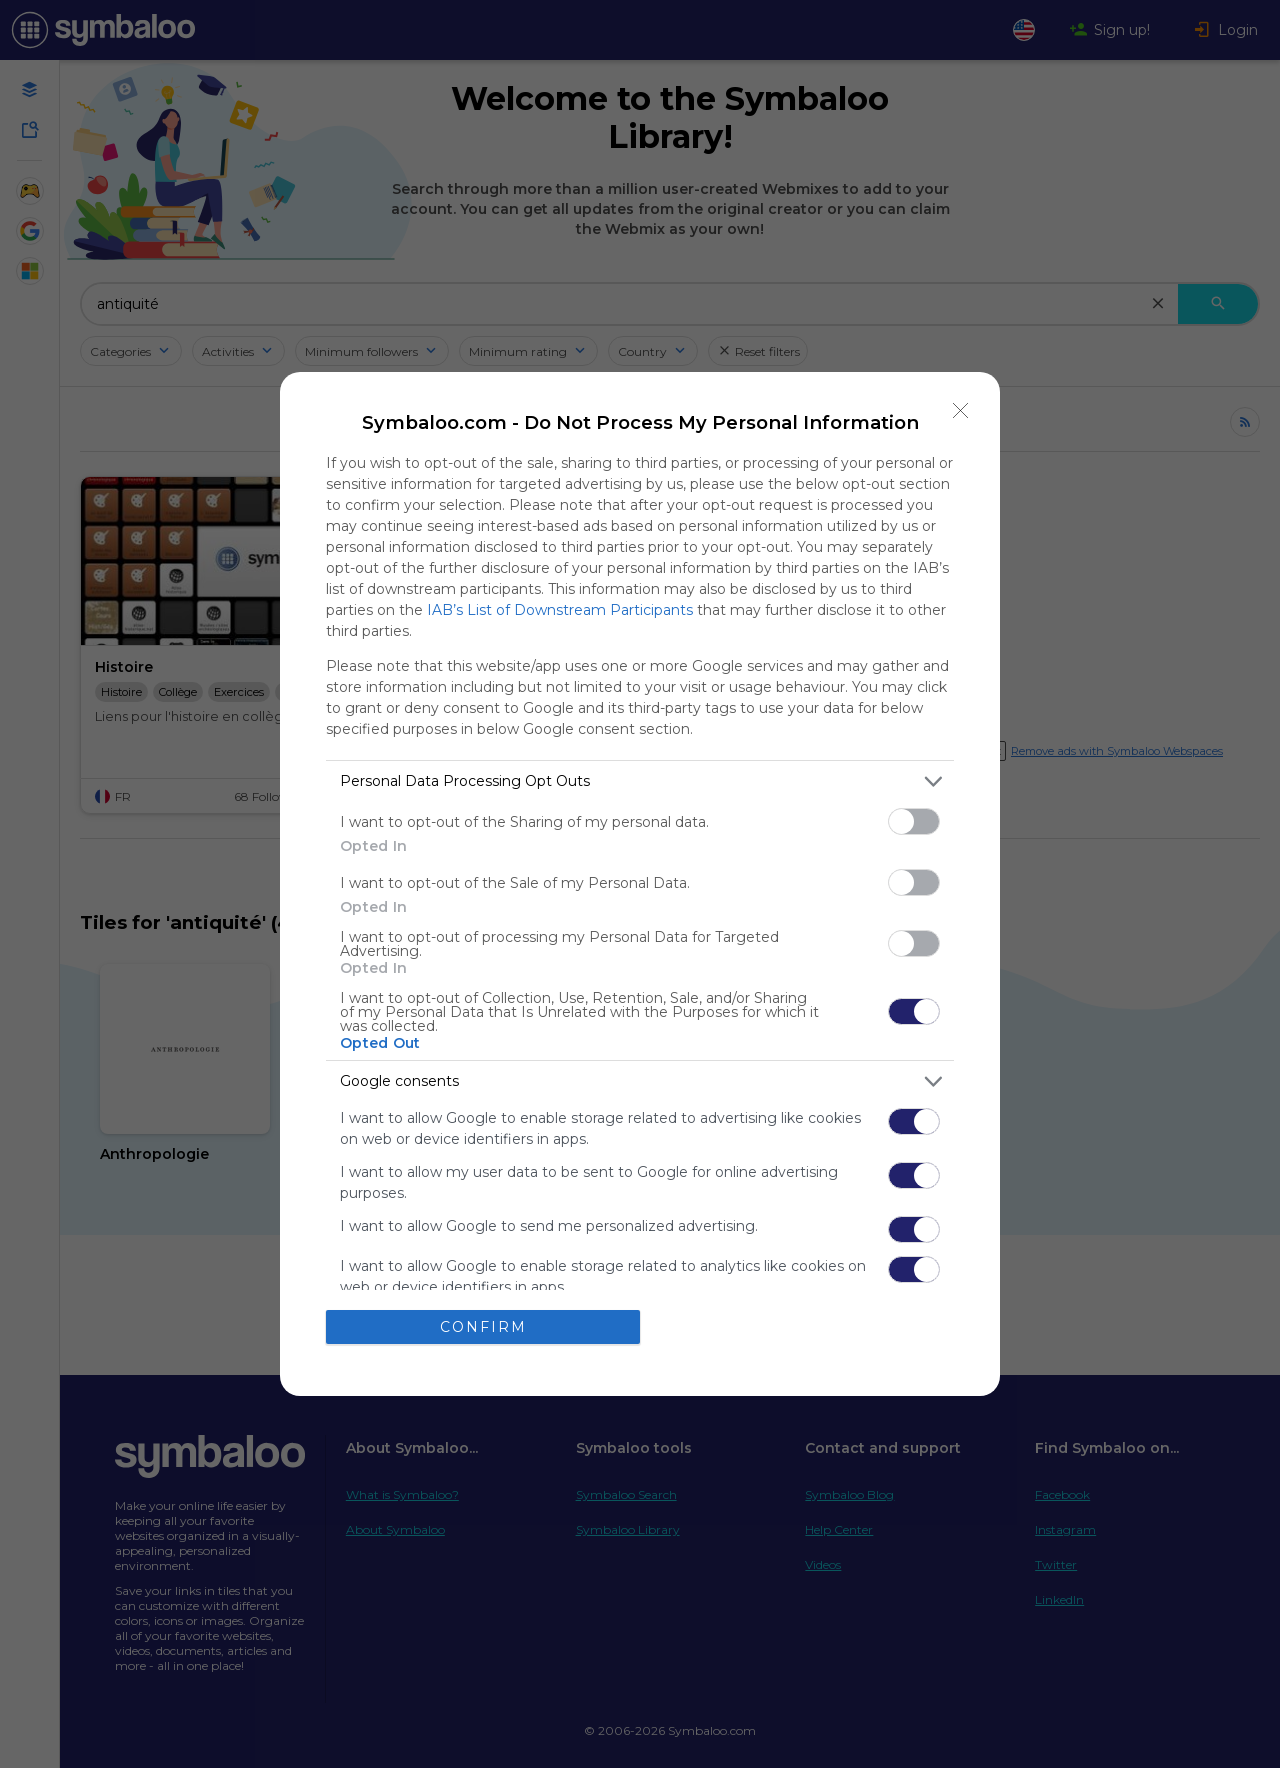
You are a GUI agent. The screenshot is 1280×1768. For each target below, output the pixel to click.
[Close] (961, 411)
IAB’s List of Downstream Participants (560, 610)
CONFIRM (483, 1327)
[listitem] (640, 781)
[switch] (914, 821)
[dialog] (640, 884)
